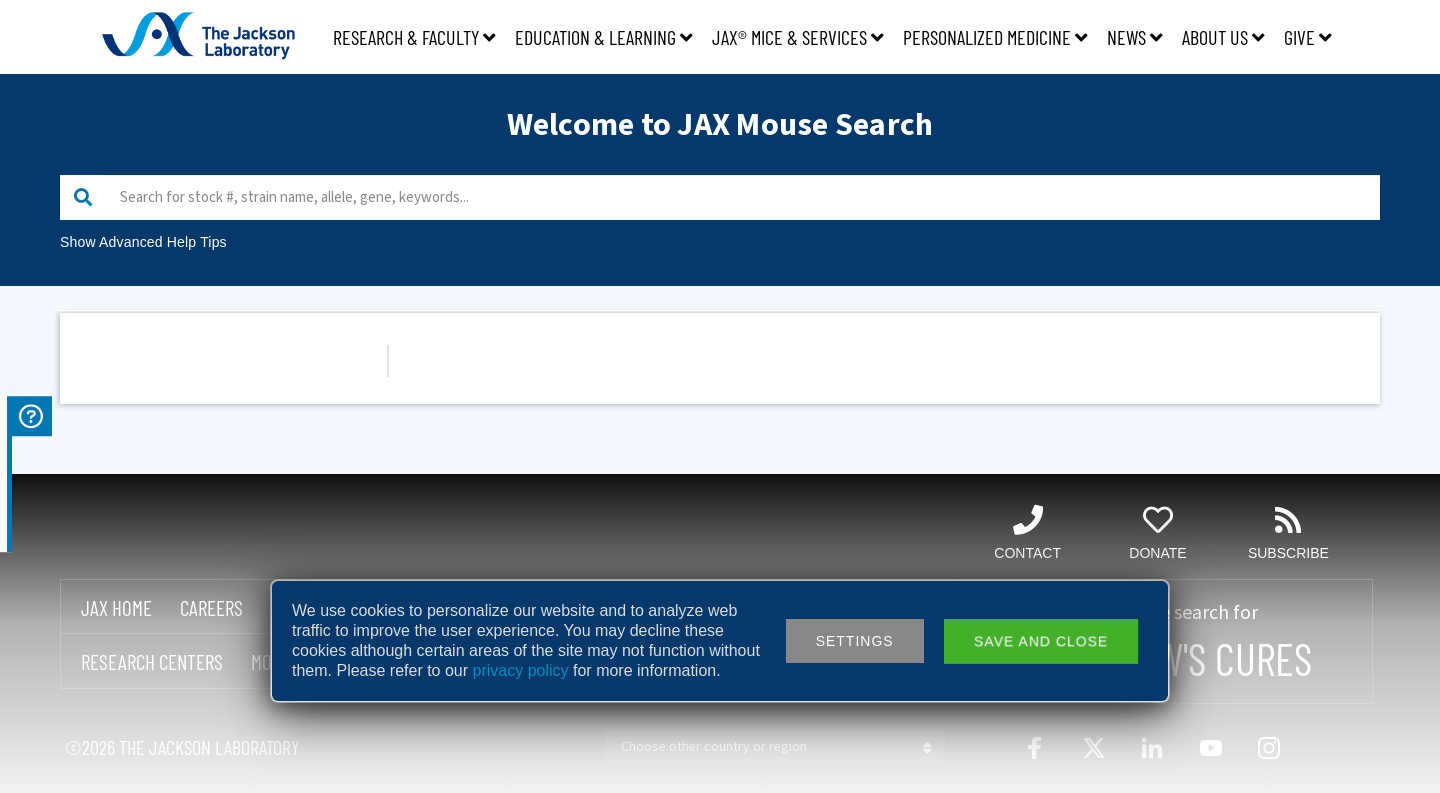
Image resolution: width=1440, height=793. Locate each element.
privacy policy (521, 670)
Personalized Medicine (995, 37)
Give (1308, 37)
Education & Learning (604, 37)
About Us (1223, 37)
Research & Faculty (414, 37)
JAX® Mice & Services (798, 37)
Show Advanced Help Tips (143, 242)
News (1135, 37)
